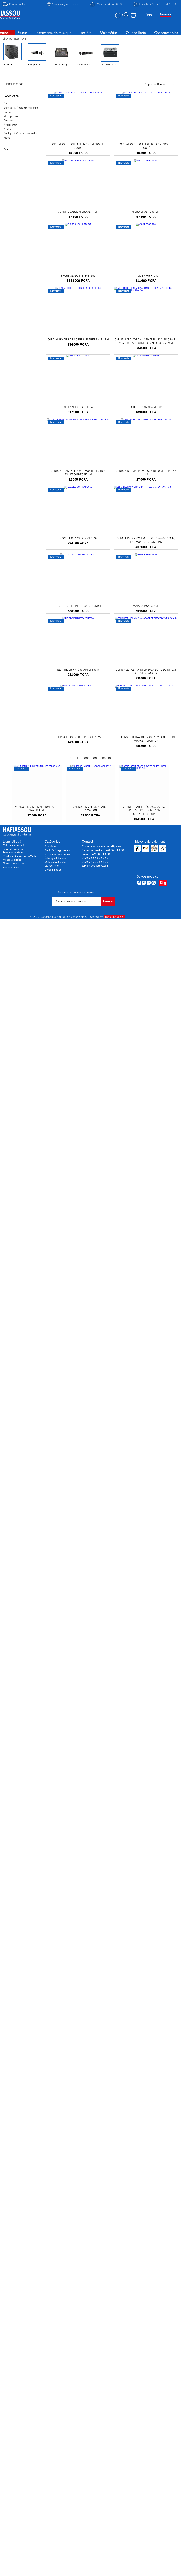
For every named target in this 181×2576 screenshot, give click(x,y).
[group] (90, 793)
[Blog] (163, 883)
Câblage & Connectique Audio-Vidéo (21, 135)
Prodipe (8, 129)
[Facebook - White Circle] (139, 883)
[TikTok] (149, 883)
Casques (8, 120)
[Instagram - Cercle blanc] (144, 883)
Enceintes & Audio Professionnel (21, 107)
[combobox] (160, 84)
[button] (117, 15)
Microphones (11, 116)
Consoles (8, 112)
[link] (133, 15)
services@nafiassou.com (95, 865)
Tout (6, 103)
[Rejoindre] (108, 901)
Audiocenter (10, 124)
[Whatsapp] (153, 883)
